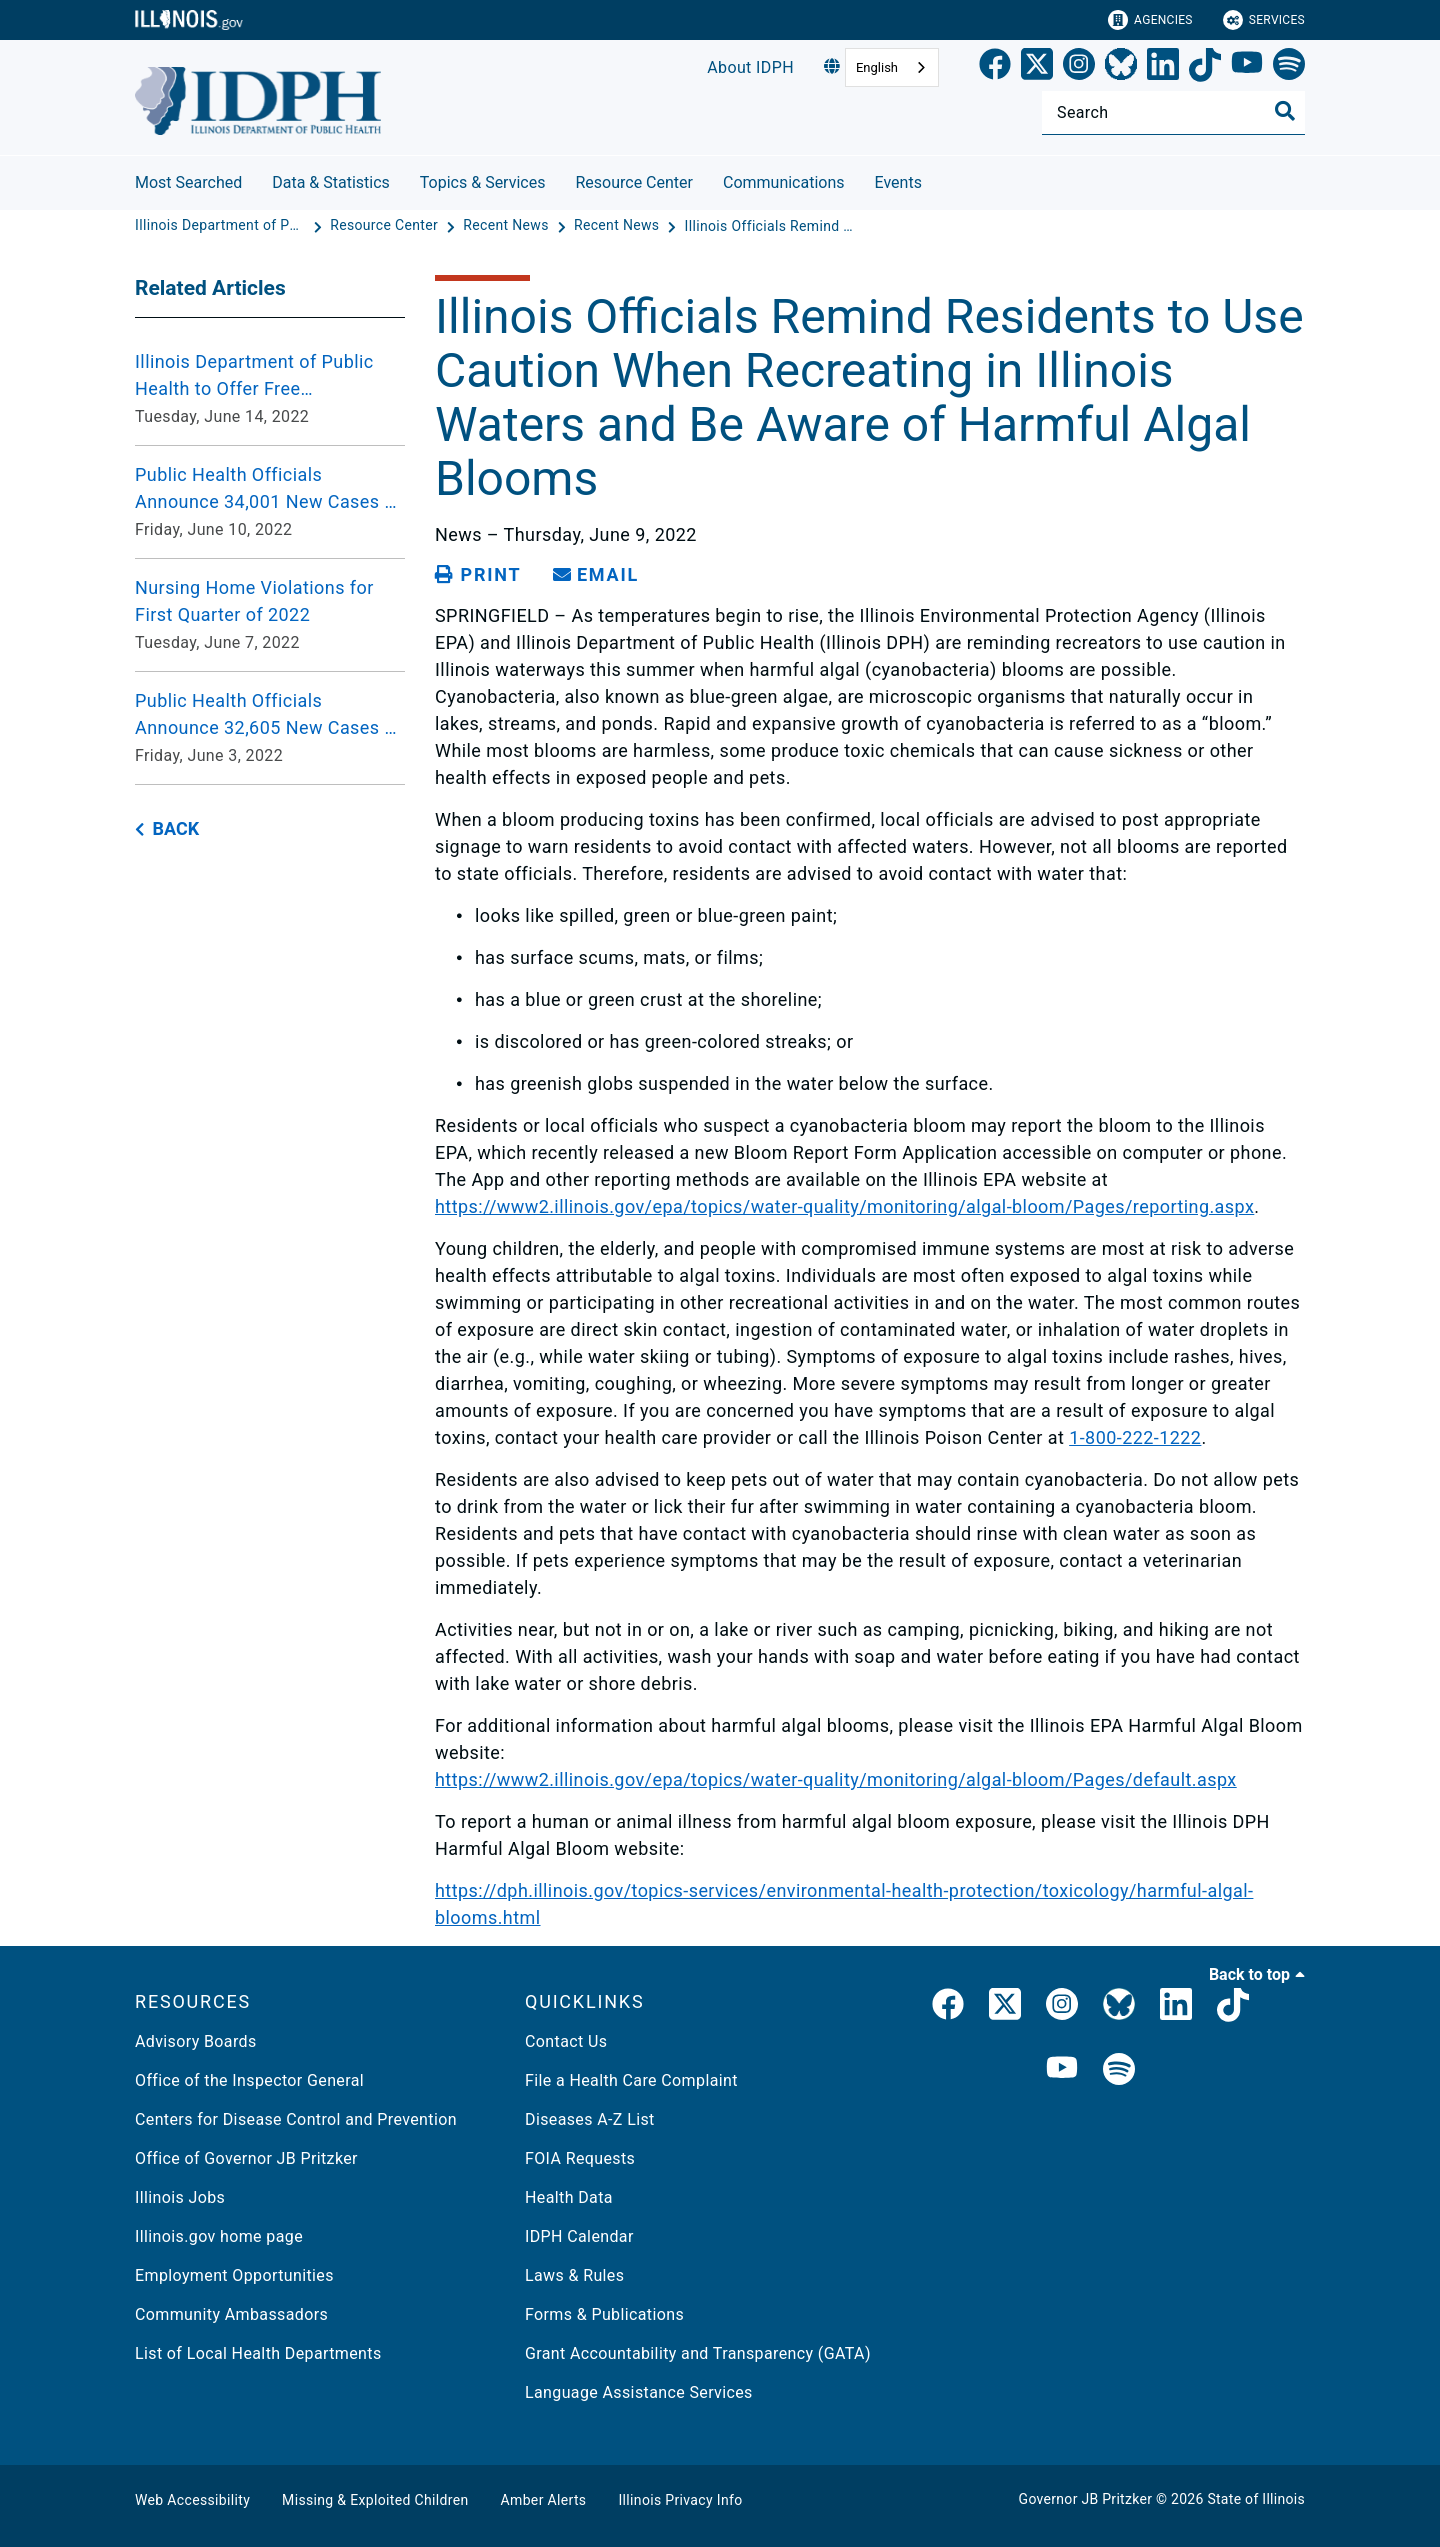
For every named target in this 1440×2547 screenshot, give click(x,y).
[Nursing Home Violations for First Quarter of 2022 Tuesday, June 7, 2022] (270, 615)
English (877, 67)
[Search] (1173, 112)
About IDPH (750, 67)
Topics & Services (483, 182)
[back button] (167, 829)
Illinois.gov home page (219, 2236)
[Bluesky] (1121, 68)
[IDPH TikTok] (1233, 2008)
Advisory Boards (196, 2041)
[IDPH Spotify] (1119, 2070)
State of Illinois (1256, 2499)
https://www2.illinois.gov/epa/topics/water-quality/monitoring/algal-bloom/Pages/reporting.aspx (844, 1206)
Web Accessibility (192, 2500)
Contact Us (566, 2041)
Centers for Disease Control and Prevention (296, 2119)
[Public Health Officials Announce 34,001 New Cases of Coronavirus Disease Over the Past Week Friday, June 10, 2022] (270, 502)
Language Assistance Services (639, 2392)
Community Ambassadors (231, 2314)
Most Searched (188, 182)
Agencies (1150, 20)
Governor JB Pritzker (1086, 2499)
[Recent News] (507, 226)
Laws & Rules (574, 2275)
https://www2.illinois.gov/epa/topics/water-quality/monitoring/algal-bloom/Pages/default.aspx (836, 1779)
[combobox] (892, 67)
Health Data (569, 2197)
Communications (784, 182)
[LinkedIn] (1163, 68)
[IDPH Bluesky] (1119, 2008)
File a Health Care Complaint (631, 2080)
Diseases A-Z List (590, 2119)
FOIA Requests (580, 2158)
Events (898, 182)
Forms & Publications (604, 2314)
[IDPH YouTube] (1062, 2070)
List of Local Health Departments (258, 2353)
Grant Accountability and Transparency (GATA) (698, 2353)
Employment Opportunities (234, 2275)
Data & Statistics (331, 182)
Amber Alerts (544, 2500)
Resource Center (634, 182)
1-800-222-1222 (1135, 1437)
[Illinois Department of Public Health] (222, 226)
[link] (995, 68)
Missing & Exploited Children (375, 2500)
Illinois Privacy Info (680, 2500)
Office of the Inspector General (249, 2080)
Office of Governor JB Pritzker (246, 2158)
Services (1264, 20)
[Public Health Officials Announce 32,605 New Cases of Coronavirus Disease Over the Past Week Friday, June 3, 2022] (270, 728)
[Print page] (478, 575)
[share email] (596, 575)
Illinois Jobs (180, 2197)
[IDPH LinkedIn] (1176, 2008)
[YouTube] (1247, 68)
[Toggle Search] (1285, 111)
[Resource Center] (386, 226)
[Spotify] (1289, 68)
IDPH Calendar (579, 2236)
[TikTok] (1205, 68)
